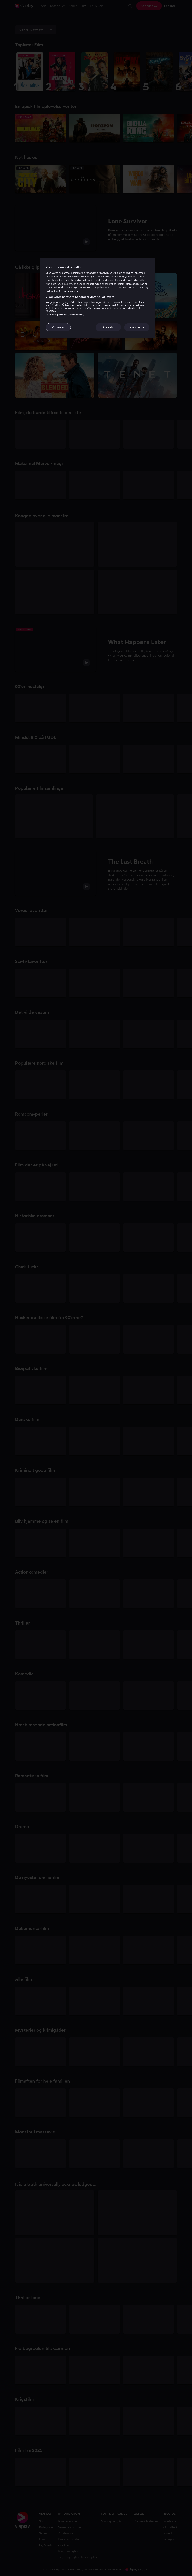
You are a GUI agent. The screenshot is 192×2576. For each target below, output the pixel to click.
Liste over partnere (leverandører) (65, 314)
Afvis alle (108, 327)
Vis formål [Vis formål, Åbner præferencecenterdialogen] (58, 327)
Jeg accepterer (137, 327)
